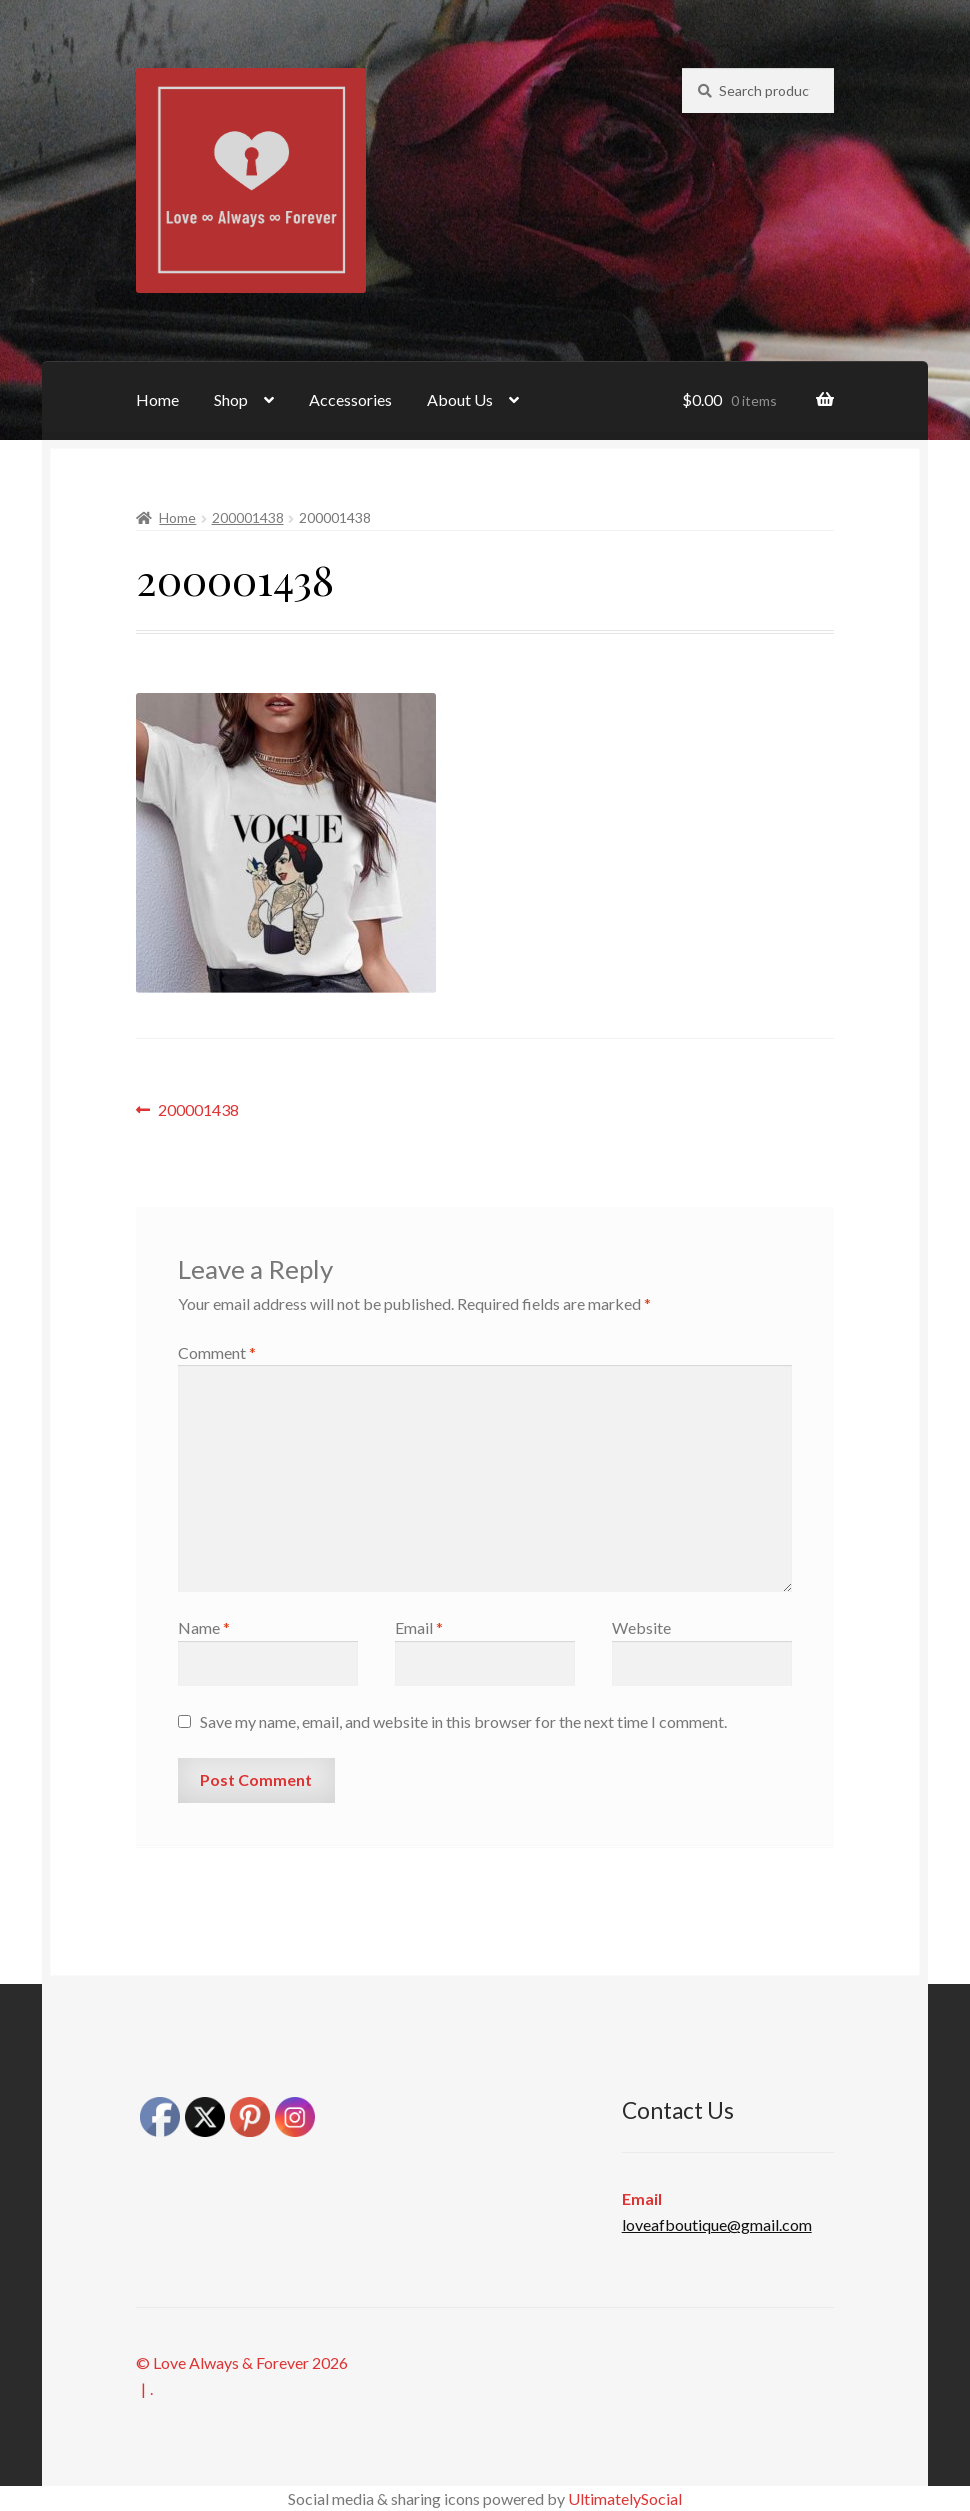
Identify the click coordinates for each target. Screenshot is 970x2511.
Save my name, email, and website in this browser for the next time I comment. (463, 1721)
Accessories (350, 399)
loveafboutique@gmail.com (717, 2224)
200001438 (248, 517)
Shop (231, 399)
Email (419, 1627)
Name (204, 1627)
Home (157, 399)
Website (641, 1627)
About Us (460, 399)
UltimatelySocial (625, 2498)
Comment (217, 1352)
